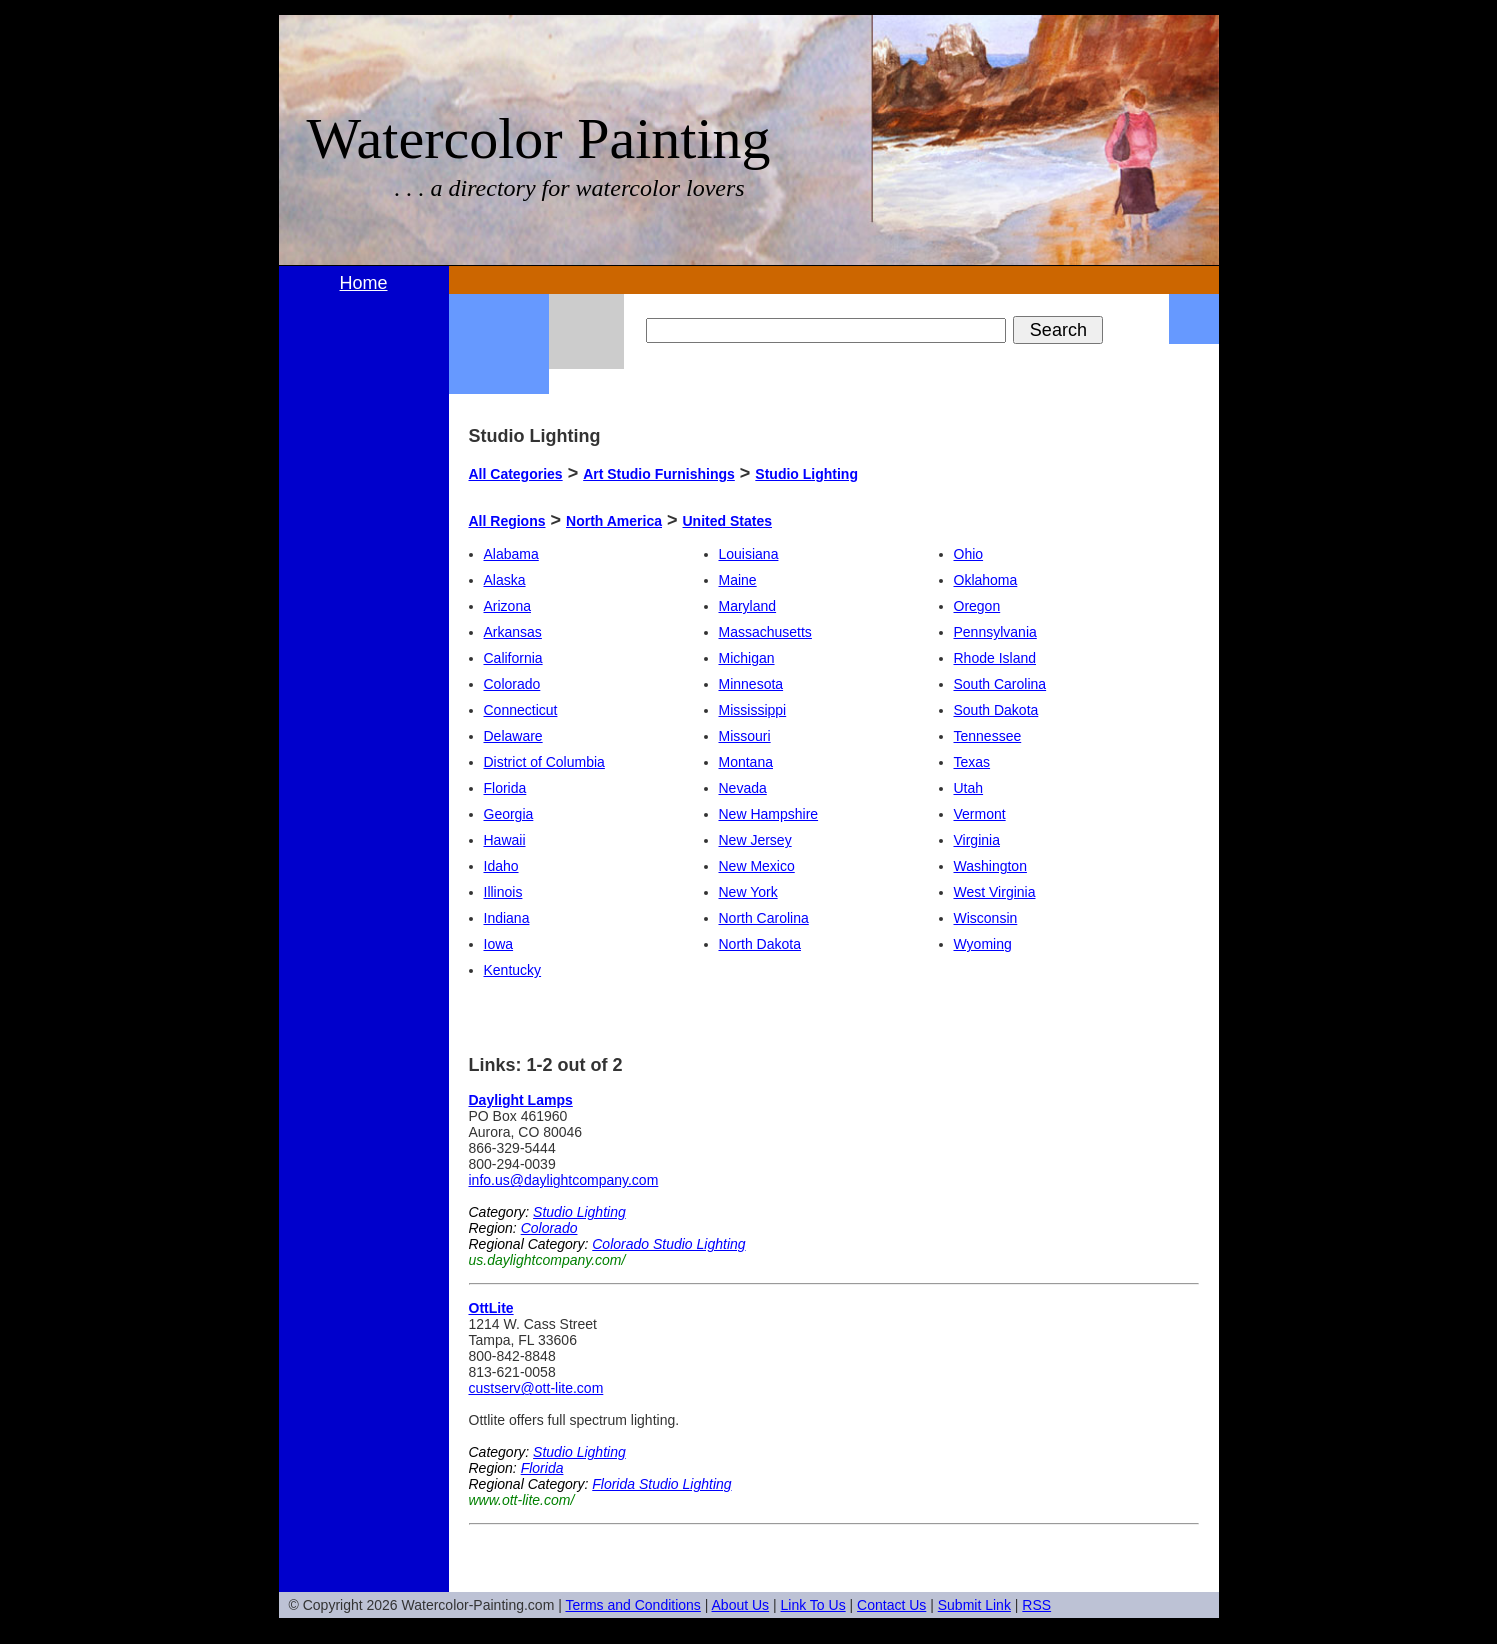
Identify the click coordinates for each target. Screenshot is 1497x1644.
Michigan (747, 658)
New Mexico (757, 866)
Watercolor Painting (539, 138)
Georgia (509, 814)
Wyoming (983, 944)
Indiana (507, 918)
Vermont (980, 814)
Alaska (505, 580)
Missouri (745, 736)
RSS (1036, 1605)
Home (363, 283)
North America (614, 521)
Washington (990, 866)
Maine (738, 580)
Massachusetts (765, 632)
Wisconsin (986, 918)
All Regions (507, 521)
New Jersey (755, 840)
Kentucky (513, 970)
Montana (746, 762)
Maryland (748, 606)
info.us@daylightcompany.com (564, 1180)
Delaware (513, 736)
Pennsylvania (995, 632)
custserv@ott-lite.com (536, 1388)
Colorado (512, 684)
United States (727, 521)
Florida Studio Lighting (661, 1484)
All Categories (516, 474)
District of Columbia (544, 762)
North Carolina (764, 918)
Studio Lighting (806, 474)
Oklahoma (986, 580)
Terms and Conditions (632, 1605)
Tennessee (988, 736)
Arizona (507, 606)
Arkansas (513, 632)
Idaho (501, 866)
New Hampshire (769, 814)
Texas (972, 762)
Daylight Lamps (521, 1100)
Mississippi (753, 710)
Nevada (743, 788)
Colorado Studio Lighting (668, 1244)
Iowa (499, 944)
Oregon (977, 606)
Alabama (511, 554)
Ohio (969, 554)
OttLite (491, 1308)
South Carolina (1000, 684)
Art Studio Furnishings (659, 474)
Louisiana (749, 554)
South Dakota (996, 710)
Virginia (977, 840)
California (513, 658)
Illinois (503, 892)
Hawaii (505, 840)
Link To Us (813, 1605)
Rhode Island (995, 658)
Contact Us (891, 1605)
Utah (969, 788)
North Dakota (760, 944)
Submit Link (974, 1605)
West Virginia (995, 892)
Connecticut (521, 710)
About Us (741, 1605)
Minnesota (751, 684)
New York (748, 892)
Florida (505, 788)
